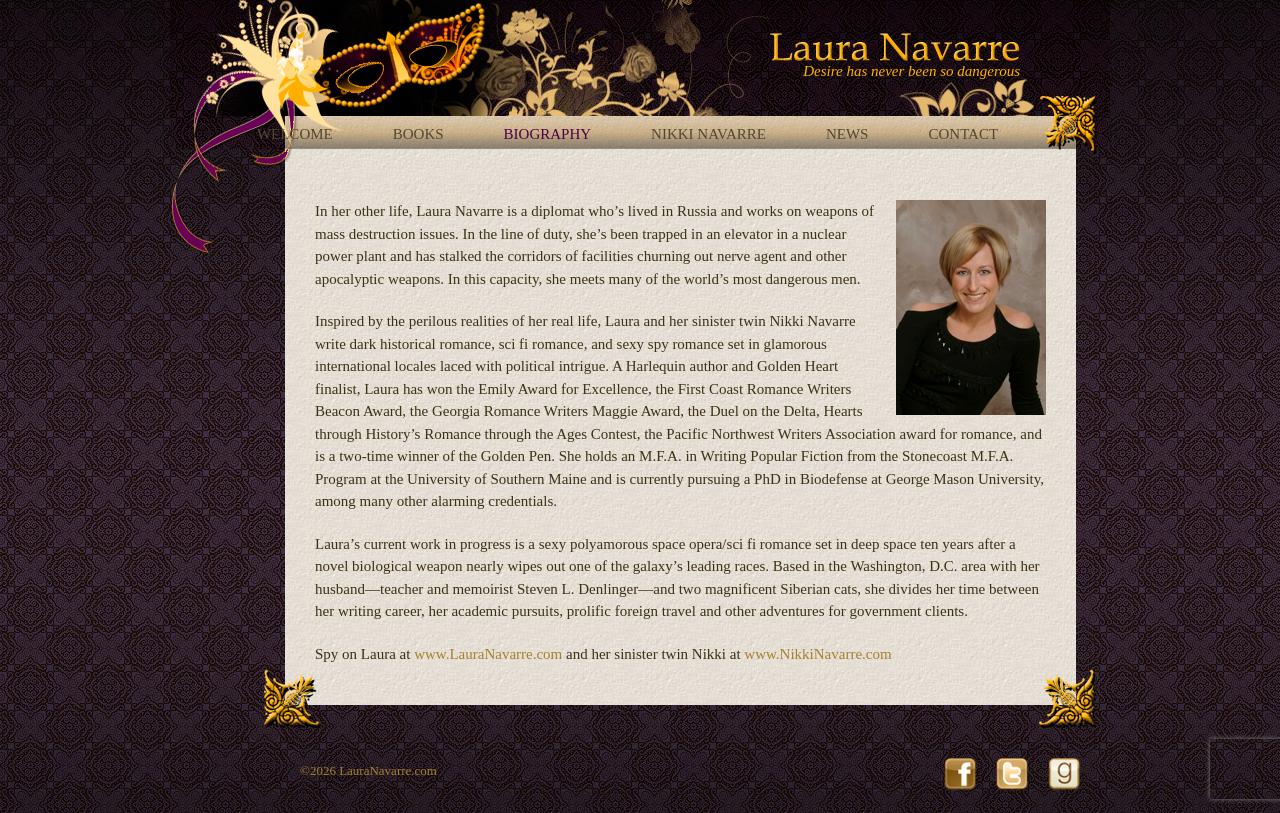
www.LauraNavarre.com (488, 654)
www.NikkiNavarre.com (817, 654)
